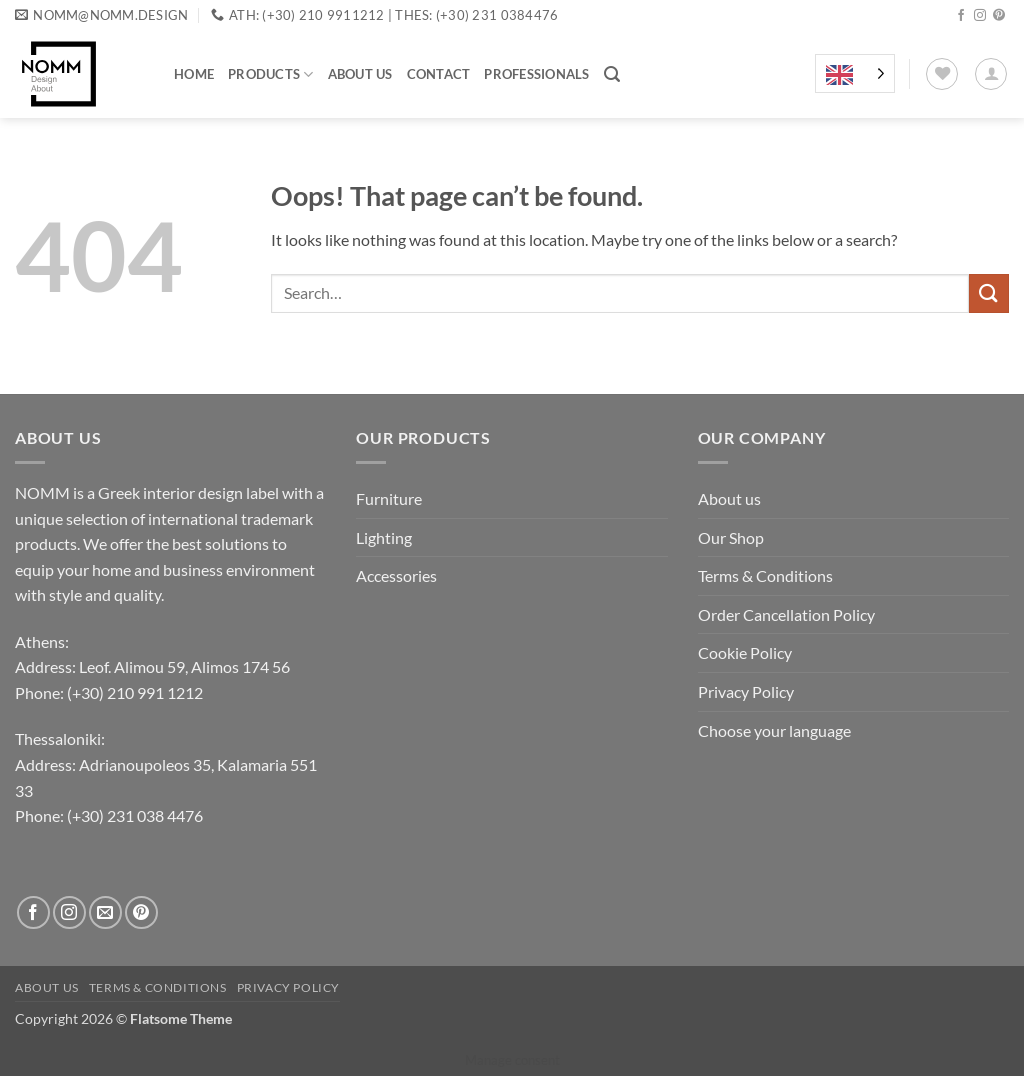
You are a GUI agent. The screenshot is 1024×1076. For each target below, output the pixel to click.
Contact (439, 74)
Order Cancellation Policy (786, 614)
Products (271, 74)
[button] (612, 74)
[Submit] (989, 293)
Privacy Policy (746, 691)
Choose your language (774, 730)
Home (194, 74)
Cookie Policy (745, 652)
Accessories (396, 575)
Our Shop (731, 537)
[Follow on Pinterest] (999, 16)
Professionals (536, 74)
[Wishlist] (942, 74)
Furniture (389, 498)
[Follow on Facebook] (961, 16)
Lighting (384, 537)
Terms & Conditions (765, 575)
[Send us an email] (105, 912)
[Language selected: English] (855, 74)
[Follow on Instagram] (980, 16)
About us (360, 74)
